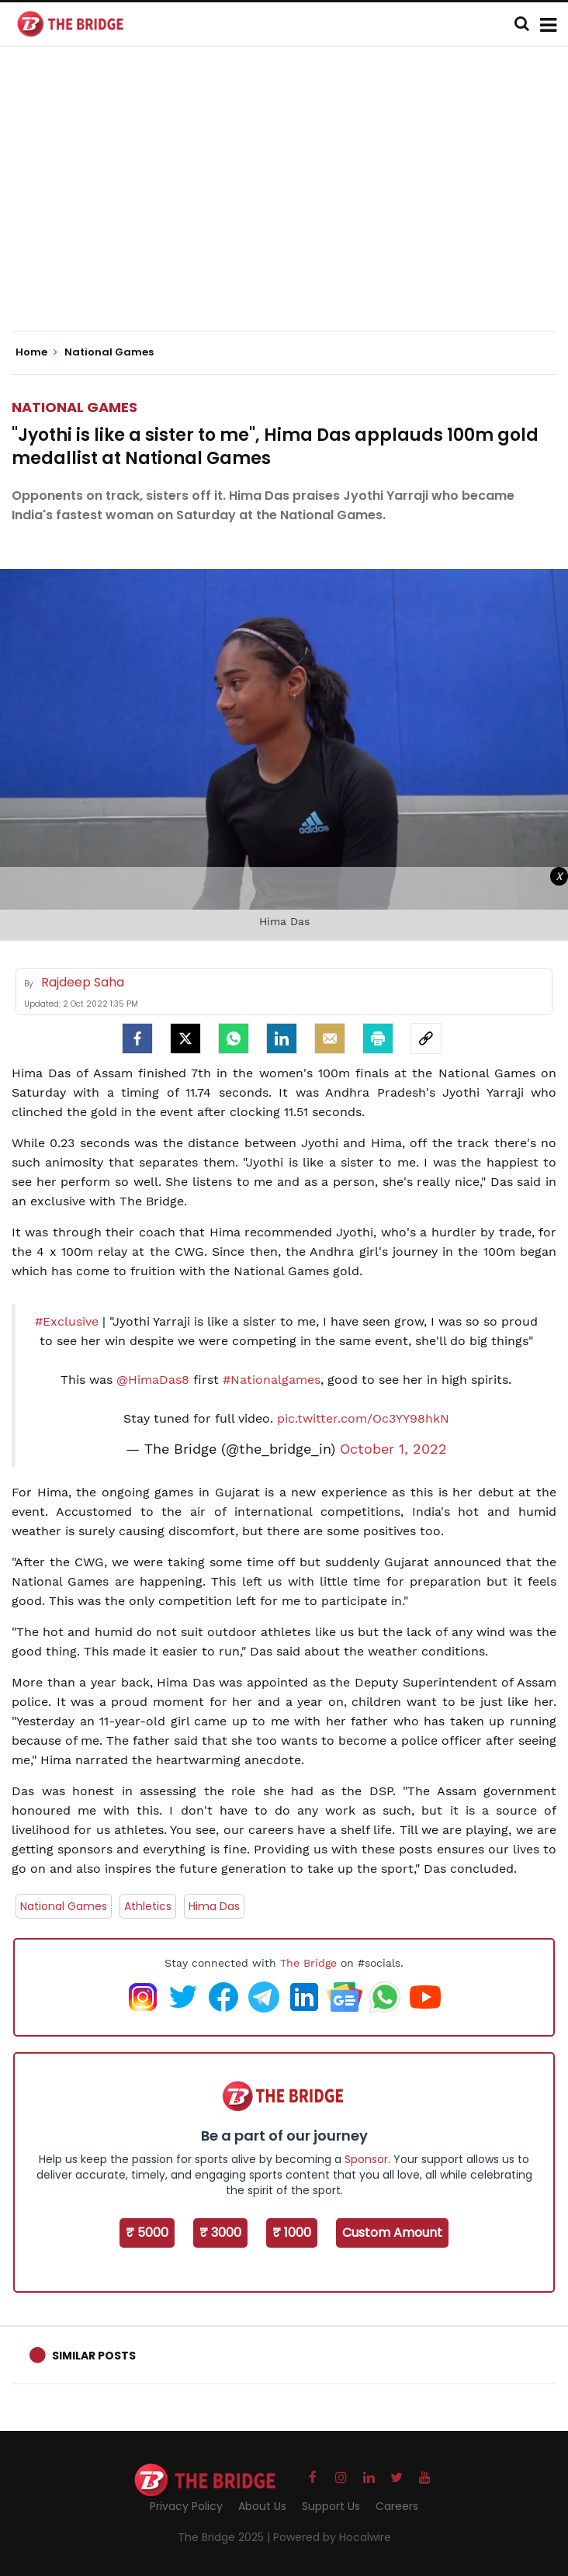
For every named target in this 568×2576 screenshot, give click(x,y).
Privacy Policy (186, 2506)
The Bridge (308, 1963)
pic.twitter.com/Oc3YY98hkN (363, 1418)
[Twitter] (185, 1038)
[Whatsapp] (233, 1038)
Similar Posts (94, 2355)
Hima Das (214, 1906)
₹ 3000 (220, 2232)
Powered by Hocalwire (332, 2537)
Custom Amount (392, 2232)
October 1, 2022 (393, 1449)
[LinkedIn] (281, 1038)
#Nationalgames (271, 1379)
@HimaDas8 (152, 1379)
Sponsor (366, 2159)
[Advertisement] (290, 201)
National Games (74, 407)
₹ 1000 (291, 2232)
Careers (397, 2506)
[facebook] (137, 1038)
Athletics (147, 1906)
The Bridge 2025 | (225, 2537)
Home (36, 352)
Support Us (331, 2506)
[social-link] (426, 1038)
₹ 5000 (147, 2232)
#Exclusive (67, 1321)
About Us (262, 2506)
